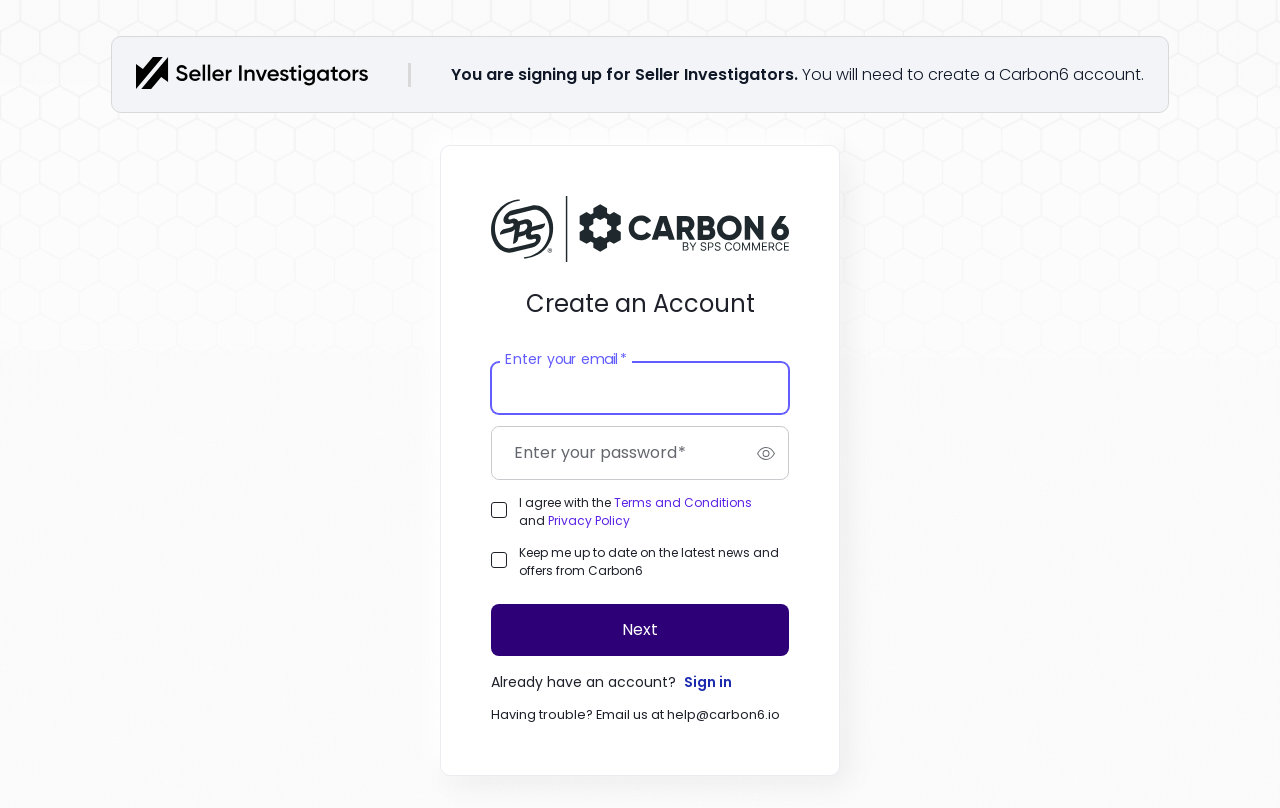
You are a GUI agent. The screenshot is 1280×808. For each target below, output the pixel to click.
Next (640, 629)
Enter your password (600, 453)
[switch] (766, 453)
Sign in (708, 682)
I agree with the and (635, 511)
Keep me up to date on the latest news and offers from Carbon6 (649, 561)
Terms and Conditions (683, 502)
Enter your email (565, 360)
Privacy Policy (589, 520)
